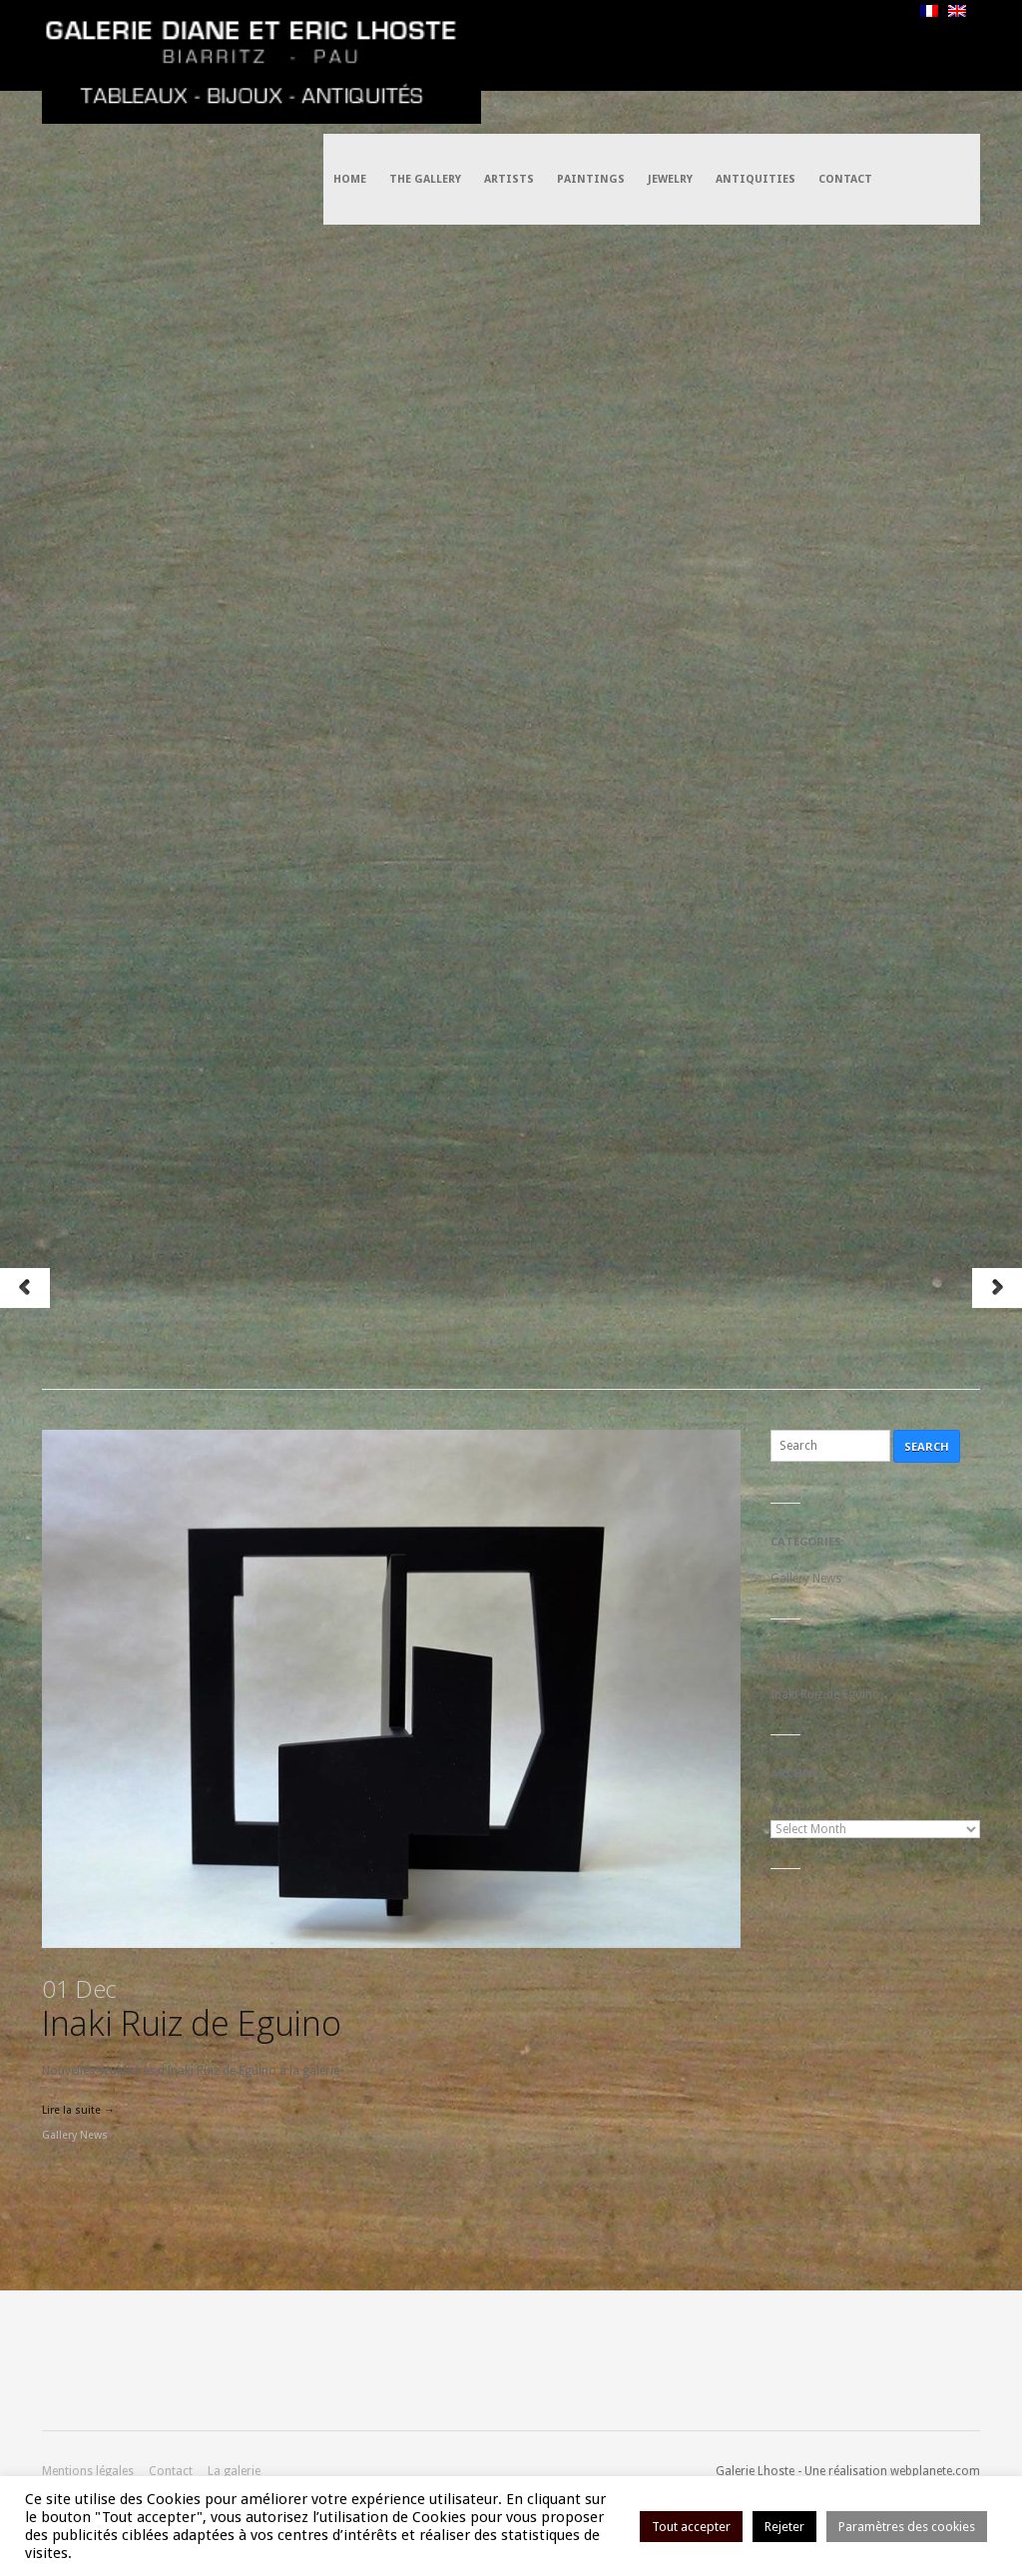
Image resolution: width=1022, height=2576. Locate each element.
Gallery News (75, 2135)
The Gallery (425, 45)
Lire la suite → (78, 2110)
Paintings (591, 45)
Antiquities (755, 45)
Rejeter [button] (784, 2526)
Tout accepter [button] (691, 2526)
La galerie (234, 2471)
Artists (509, 45)
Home (349, 45)
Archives (797, 1809)
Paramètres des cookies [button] (906, 2526)
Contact (845, 45)
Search (926, 1446)
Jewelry (670, 45)
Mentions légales (88, 2471)
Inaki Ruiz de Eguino (191, 2009)
